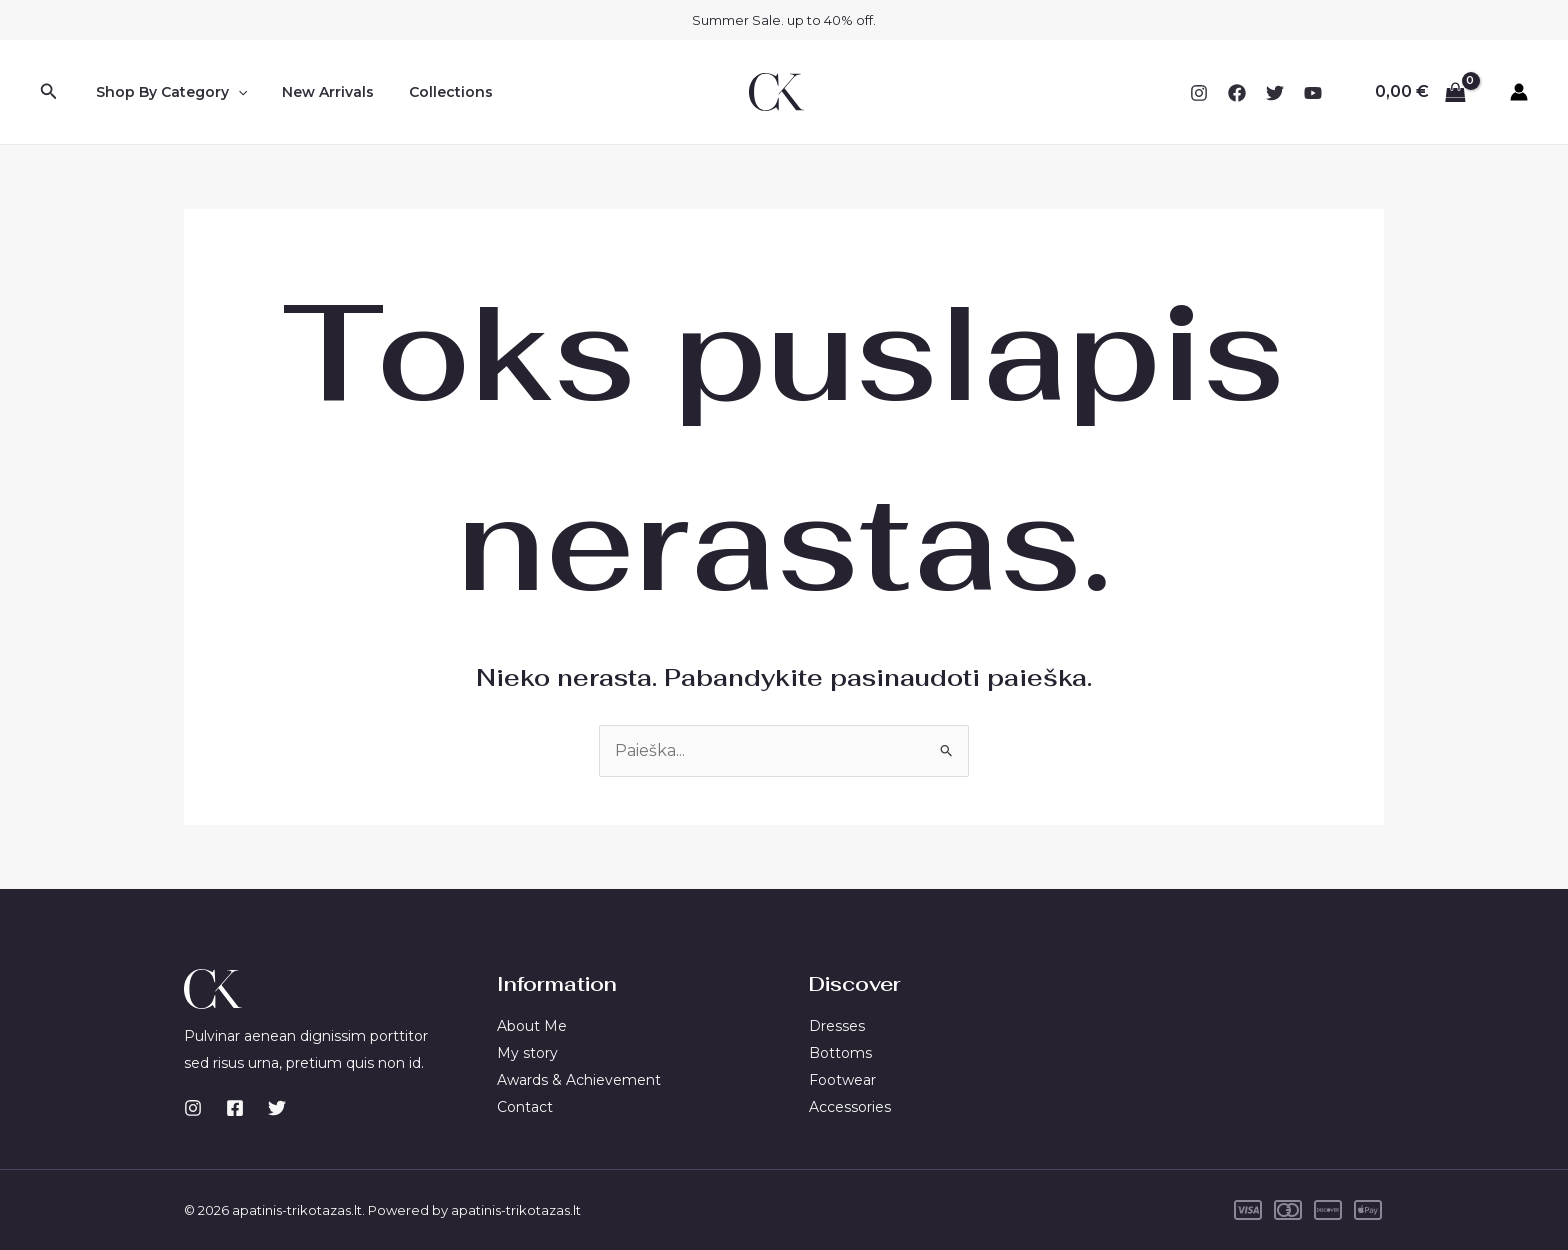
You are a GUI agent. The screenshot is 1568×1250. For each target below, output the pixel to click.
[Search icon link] (49, 92)
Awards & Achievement (579, 1080)
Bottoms (840, 1053)
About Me (532, 1027)
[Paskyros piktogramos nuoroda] (1519, 92)
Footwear (842, 1080)
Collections (434, 92)
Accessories (850, 1106)
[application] (234, 92)
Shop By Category (167, 92)
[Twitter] (1275, 93)
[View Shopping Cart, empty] (1420, 92)
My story (527, 1053)
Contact (525, 1106)
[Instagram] (1199, 93)
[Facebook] (1237, 93)
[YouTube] (1313, 93)
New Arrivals (318, 92)
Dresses (837, 1027)
